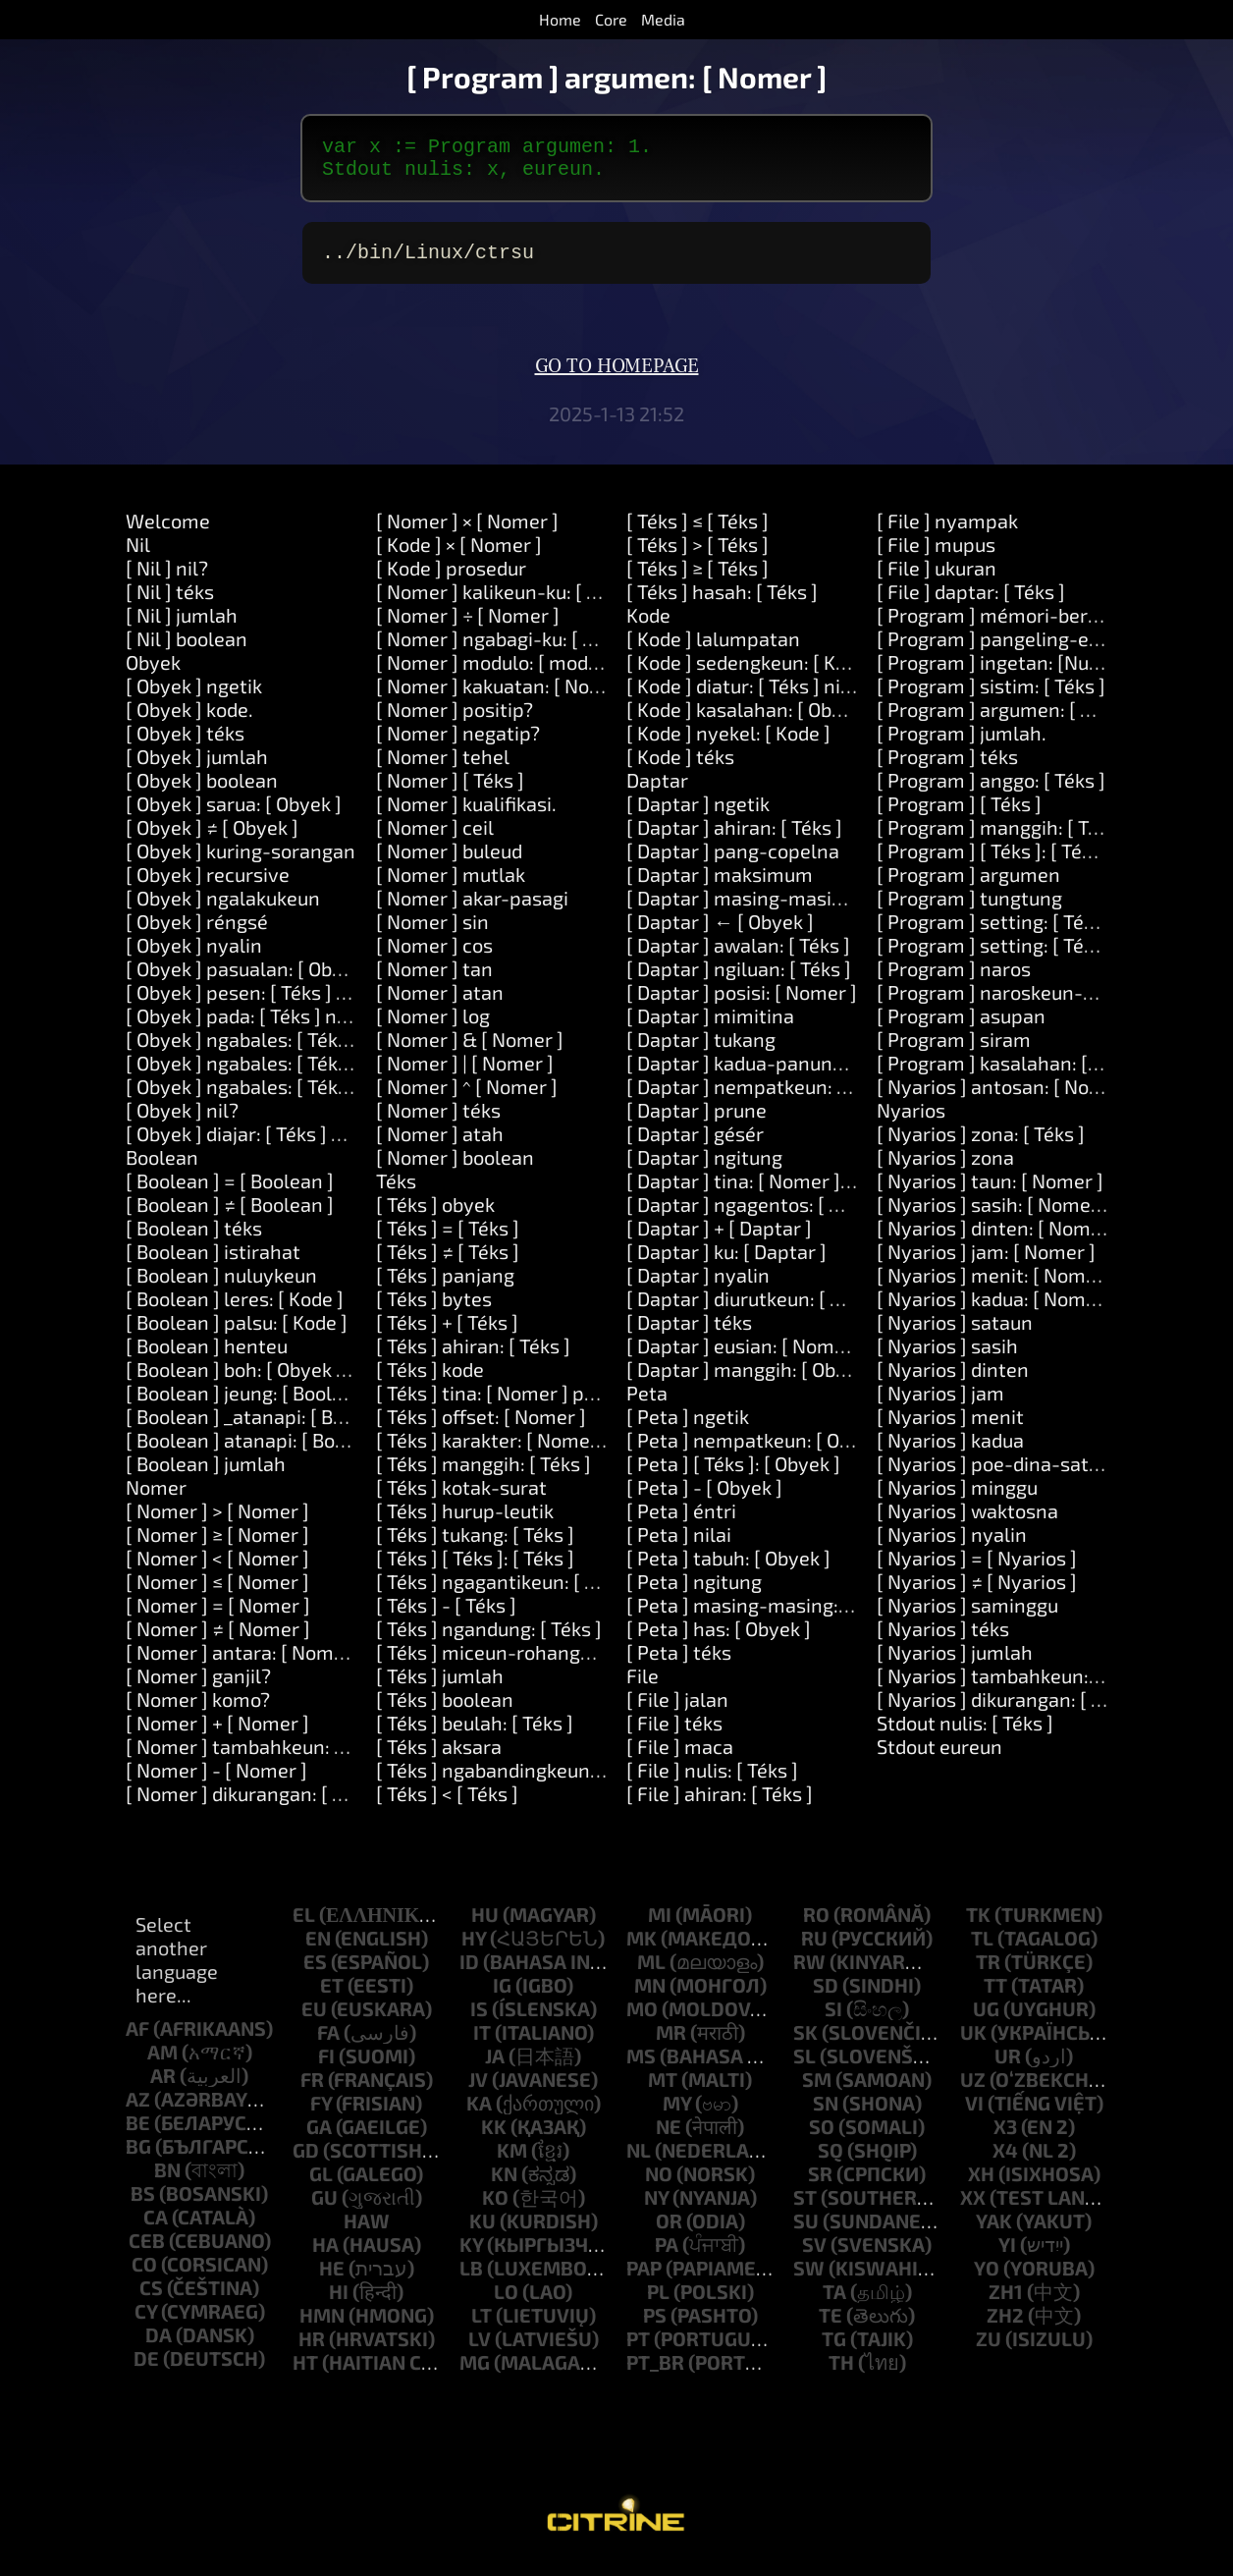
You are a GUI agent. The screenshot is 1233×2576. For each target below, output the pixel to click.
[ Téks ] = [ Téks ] (447, 1239)
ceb (147, 2252)
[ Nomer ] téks (438, 1121)
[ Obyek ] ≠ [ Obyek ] (212, 838)
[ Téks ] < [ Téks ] (447, 1805)
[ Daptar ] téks (689, 1333)
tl (982, 1949)
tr (988, 1973)
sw (809, 2279)
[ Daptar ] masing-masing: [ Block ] (779, 909)
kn (504, 2185)
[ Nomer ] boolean (455, 1168)
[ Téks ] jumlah (440, 1687)
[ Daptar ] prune (696, 1121)
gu (324, 2208)
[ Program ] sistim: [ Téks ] (991, 697)
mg (474, 2373)
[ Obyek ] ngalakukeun (223, 909)
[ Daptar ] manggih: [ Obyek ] (752, 1381)
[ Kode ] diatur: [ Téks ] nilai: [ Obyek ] (786, 697)
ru (814, 1949)
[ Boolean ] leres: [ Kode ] (235, 1310)
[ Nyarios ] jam (940, 1404)
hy (473, 1949)
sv (814, 2256)
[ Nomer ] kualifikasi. (466, 815)
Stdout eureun (939, 1758)
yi (1007, 2256)
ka (479, 2114)
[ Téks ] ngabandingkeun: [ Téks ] (518, 1781)
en (318, 1949)
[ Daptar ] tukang (701, 1051)
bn (167, 2181)
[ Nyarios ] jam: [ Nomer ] (986, 1263)
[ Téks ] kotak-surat (461, 1498)
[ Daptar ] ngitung (704, 1168)
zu (988, 2350)
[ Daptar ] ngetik (698, 815)
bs (143, 2205)
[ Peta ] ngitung (694, 1593)
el (304, 1926)
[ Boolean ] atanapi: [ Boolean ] (261, 1451)
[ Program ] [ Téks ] (959, 815)
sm (816, 2091)
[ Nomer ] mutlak (450, 886)
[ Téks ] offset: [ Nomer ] (481, 1428)
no (658, 2185)
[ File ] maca (679, 1758)
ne (668, 2138)
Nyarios (911, 1121)
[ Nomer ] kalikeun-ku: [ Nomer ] (517, 603)
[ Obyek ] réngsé (197, 933)
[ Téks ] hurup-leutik (465, 1522)
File (642, 1687)
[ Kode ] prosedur (451, 579)
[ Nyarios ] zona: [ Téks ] (981, 1145)
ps (655, 2326)
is (479, 2020)
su (806, 2232)
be (138, 2134)
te (830, 2326)
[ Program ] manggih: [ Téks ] (1003, 838)
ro (816, 1926)
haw (367, 2232)
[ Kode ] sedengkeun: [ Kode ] (752, 673)
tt (995, 1996)
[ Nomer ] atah (440, 1145)
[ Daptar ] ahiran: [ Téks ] (734, 838)
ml (651, 1973)
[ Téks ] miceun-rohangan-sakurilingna (549, 1663)
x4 (1005, 2161)
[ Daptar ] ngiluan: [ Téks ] (738, 980)
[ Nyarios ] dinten (953, 1381)
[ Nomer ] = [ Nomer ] (218, 1616)
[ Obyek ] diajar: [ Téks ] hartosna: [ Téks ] (304, 1145)
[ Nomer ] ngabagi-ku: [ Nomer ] (515, 650)
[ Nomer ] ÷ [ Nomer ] (468, 626)
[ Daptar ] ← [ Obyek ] (720, 933)
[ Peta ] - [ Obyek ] (704, 1498)
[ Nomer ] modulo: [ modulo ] (501, 673)
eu (314, 2020)
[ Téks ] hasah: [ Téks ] (722, 603)
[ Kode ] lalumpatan (713, 650)
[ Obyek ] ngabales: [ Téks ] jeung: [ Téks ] (304, 1074)
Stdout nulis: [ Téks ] (965, 1734)
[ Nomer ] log (433, 1027)
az (138, 2110)
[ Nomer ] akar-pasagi (472, 909)
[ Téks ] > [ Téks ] (697, 556)
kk (494, 2138)
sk (805, 2043)
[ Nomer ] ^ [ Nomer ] (467, 1098)
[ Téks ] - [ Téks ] (446, 1616)
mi (659, 1926)
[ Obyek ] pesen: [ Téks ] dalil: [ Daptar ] (296, 1003)
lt (481, 2326)
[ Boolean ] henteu (207, 1357)
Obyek (153, 673)
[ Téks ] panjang (445, 1286)
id (469, 1973)
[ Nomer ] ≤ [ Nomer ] (217, 1593)
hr (311, 2350)
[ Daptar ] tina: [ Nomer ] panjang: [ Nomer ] (817, 1192)
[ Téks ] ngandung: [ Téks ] (489, 1640)
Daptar (657, 791)
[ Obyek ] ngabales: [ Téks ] (242, 1051)
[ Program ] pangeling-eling (999, 650)
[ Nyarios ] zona (945, 1168)
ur (1007, 2067)
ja (495, 2067)
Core (611, 19)
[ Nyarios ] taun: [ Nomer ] (990, 1192)
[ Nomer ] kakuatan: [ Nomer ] (506, 697)
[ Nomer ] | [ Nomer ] (465, 1074)
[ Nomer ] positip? (454, 721)
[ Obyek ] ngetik (194, 697)
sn (825, 2114)
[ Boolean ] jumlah (206, 1475)
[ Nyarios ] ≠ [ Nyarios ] (977, 1593)
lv (479, 2350)
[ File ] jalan (677, 1711)
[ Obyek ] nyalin (194, 956)
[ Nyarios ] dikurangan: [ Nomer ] (1019, 1711)
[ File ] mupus (936, 556)
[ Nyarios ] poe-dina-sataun (999, 1475)
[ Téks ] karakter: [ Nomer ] (492, 1451)
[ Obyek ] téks (185, 744)
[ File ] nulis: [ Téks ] (712, 1781)
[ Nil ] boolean (186, 650)
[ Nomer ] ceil (435, 838)
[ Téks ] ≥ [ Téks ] (697, 579)
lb (471, 2279)
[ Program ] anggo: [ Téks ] (991, 791)
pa (666, 2256)
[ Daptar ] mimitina (710, 1027)
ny (656, 2208)
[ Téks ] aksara (439, 1758)
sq (830, 2161)
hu (485, 1926)
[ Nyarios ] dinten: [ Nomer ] (998, 1239)
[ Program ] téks (947, 768)
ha (325, 2256)
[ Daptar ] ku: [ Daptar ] (726, 1263)
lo (506, 2303)
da (158, 2346)
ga (319, 2138)
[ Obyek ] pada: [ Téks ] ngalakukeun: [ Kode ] (319, 1027)
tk (978, 1926)
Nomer (156, 1498)
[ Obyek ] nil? (182, 1121)
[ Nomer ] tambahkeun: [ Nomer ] (271, 1758)
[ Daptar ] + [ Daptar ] (719, 1239)
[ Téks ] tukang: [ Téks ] (475, 1546)
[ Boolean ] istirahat (213, 1263)
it (482, 2043)
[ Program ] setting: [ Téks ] (995, 933)
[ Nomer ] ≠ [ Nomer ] (218, 1640)
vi (974, 2114)
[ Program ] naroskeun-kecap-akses (1036, 1003)
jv (478, 2091)
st (805, 2208)
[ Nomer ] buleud (449, 862)
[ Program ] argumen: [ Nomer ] (1014, 721)
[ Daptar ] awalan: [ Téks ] (738, 956)
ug (986, 2020)
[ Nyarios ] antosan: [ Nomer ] (1006, 1098)
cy (145, 2322)
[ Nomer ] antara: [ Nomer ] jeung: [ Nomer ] (317, 1663)
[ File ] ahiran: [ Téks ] (719, 1805)
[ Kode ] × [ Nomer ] (459, 556)
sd (825, 1996)
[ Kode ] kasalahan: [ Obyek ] (750, 721)
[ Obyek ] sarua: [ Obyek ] (234, 815)
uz (973, 2091)
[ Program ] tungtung (969, 909)
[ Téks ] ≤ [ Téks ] (697, 532)
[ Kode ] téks (680, 768)
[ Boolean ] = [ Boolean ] (230, 1192)
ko (495, 2208)
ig (502, 1996)
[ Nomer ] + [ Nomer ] (217, 1734)
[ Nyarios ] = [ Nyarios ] (977, 1569)
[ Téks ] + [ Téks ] (447, 1333)
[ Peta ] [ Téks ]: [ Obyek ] (733, 1475)
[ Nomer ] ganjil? (198, 1687)
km (512, 2161)
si (833, 2020)
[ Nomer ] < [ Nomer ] (217, 1569)
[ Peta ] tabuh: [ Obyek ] (728, 1569)
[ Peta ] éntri (681, 1522)
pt (638, 2350)
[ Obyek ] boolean (202, 791)
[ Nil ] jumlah (182, 626)
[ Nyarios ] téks (943, 1640)
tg (834, 2350)
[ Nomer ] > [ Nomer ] (217, 1522)
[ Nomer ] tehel (442, 768)
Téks (396, 1192)
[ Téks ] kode (430, 1381)
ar (163, 2087)
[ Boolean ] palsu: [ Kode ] (237, 1333)
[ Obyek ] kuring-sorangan (240, 862)
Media (663, 19)
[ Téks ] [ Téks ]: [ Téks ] (475, 1569)
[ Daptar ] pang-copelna (732, 862)
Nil (138, 556)
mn (650, 1996)
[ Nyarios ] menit (950, 1428)
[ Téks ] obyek (435, 1216)
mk (641, 1949)
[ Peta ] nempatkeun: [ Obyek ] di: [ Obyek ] (811, 1451)
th (841, 2373)
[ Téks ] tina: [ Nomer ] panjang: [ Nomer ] (556, 1404)
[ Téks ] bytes (434, 1310)
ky (471, 2256)
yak (994, 2232)
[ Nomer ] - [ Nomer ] (216, 1781)
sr (820, 2185)
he (332, 2279)
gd (306, 2161)
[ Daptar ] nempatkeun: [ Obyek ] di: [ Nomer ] (825, 1098)
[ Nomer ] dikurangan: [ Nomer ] (264, 1805)
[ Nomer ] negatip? (458, 744)
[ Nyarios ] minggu (957, 1498)
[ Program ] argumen (968, 886)
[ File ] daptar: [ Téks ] (971, 603)
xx (973, 2208)
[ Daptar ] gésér (695, 1145)
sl (804, 2067)
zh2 (1005, 2326)
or (669, 2232)
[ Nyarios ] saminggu (967, 1616)
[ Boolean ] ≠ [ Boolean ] (230, 1216)
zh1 (1006, 2303)
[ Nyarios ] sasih (947, 1357)
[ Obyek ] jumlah (197, 768)
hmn (322, 2326)
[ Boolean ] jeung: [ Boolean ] (251, 1404)
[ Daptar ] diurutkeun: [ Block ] (757, 1310)
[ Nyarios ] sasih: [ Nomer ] (993, 1216)
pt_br (655, 2373)
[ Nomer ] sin (432, 933)
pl (658, 2303)
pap (644, 2279)
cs (151, 2299)
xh (981, 2185)
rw (809, 1973)
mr (671, 2043)
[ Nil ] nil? (167, 579)
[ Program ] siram (954, 1051)
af (137, 2040)
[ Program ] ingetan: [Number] (1009, 673)
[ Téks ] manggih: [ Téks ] (483, 1475)
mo (642, 2020)
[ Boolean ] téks (194, 1239)
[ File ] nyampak (947, 532)
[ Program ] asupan (961, 1027)
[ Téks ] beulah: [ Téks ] (474, 1734)
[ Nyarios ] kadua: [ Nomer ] (996, 1310)
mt (662, 2091)
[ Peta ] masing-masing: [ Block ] (769, 1616)
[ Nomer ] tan (434, 980)
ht (305, 2373)
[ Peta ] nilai (678, 1546)
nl (638, 2161)
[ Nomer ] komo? (198, 1711)
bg (138, 2157)
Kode (648, 626)
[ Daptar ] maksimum (719, 886)
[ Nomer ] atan (440, 1003)
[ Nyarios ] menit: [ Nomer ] (996, 1286)
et (332, 1996)
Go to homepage (617, 378)
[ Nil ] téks (170, 603)
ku (482, 2232)
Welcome (168, 532)
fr (312, 2091)
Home (560, 19)
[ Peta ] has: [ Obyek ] (718, 1640)
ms (641, 2067)
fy (321, 2114)
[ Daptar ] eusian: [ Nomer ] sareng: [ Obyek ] (820, 1357)
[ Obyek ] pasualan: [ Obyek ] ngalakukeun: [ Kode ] (346, 980)
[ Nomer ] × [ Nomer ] (467, 532)
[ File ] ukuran (936, 579)
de (146, 2370)
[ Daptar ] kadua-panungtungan (766, 1074)
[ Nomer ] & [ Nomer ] (469, 1051)
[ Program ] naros (954, 980)
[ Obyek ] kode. (189, 721)
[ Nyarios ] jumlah (955, 1663)
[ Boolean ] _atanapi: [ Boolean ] (265, 1428)
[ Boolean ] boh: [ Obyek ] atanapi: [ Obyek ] (313, 1381)
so (821, 2138)
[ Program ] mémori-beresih (1001, 626)
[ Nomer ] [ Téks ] (450, 791)
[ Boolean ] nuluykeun (221, 1286)
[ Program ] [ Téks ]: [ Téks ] (994, 862)
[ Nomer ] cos (434, 956)
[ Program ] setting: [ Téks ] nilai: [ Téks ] (1052, 956)
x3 (1005, 2138)
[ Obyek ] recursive (208, 886)
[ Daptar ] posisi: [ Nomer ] (741, 1003)
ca (155, 2228)
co (144, 2275)
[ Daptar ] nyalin (698, 1286)
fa (328, 2043)
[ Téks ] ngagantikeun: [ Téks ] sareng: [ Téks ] (574, 1593)
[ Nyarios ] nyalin (952, 1546)
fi (326, 2067)
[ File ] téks (674, 1734)
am (162, 2063)
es (315, 1973)
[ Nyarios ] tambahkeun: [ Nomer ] (1026, 1687)
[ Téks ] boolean (444, 1711)
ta (834, 2303)
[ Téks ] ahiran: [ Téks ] (473, 1357)
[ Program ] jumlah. (961, 744)
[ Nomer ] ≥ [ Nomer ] (217, 1546)
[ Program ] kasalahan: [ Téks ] (1010, 1074)
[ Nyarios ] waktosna (967, 1522)
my (677, 2114)
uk (973, 2043)
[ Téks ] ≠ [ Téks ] (447, 1263)
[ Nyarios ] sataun (955, 1333)
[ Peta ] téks (678, 1663)
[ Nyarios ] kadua (950, 1451)
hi (338, 2303)
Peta (647, 1404)
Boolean (162, 1168)
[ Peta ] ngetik (687, 1428)
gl (321, 2185)
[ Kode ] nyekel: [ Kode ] (728, 744)
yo (986, 2279)
